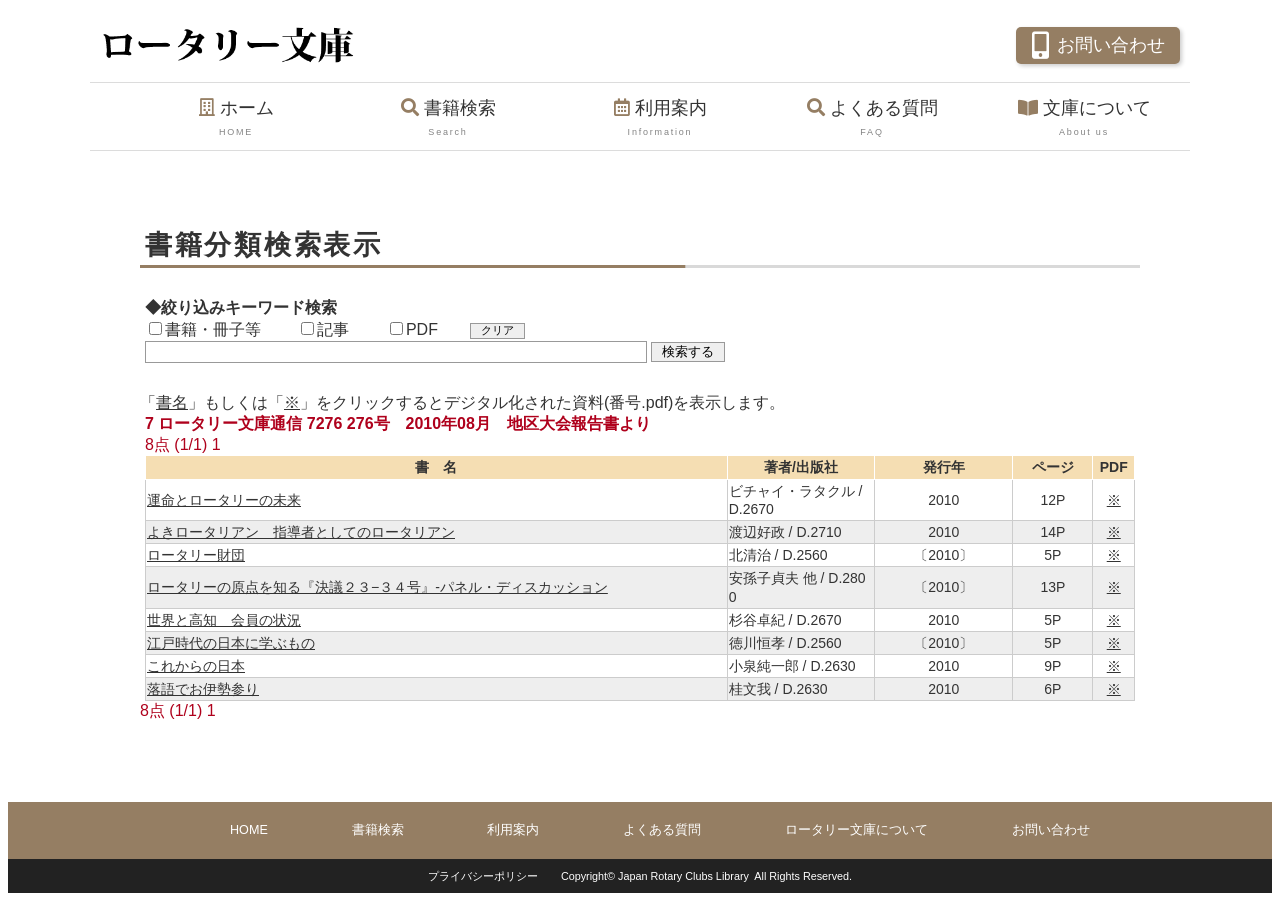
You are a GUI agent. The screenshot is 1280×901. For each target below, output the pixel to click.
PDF (414, 329)
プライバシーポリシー (483, 876)
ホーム (236, 119)
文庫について (1084, 119)
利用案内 (660, 119)
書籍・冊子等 (205, 329)
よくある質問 (872, 119)
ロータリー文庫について (856, 830)
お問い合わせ (1095, 43)
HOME (249, 830)
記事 (325, 329)
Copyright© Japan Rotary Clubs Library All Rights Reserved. (706, 876)
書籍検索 (448, 119)
